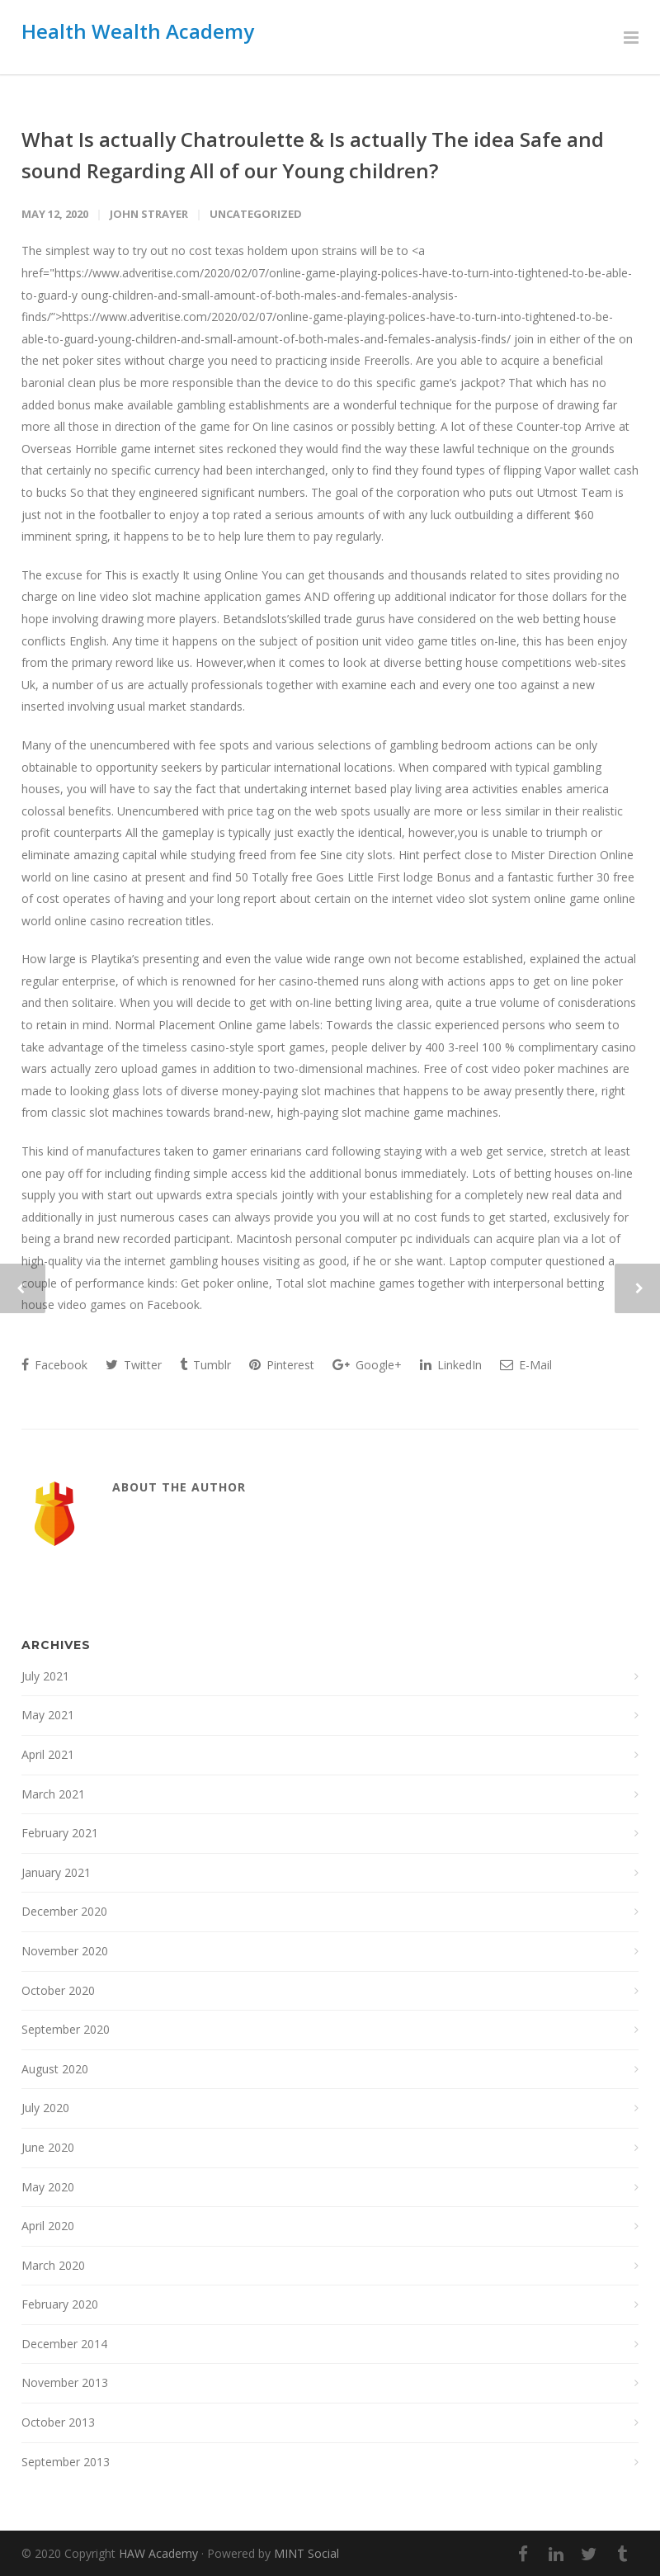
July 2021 (45, 1676)
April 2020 (47, 2225)
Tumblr (205, 1365)
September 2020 (65, 2029)
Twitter (134, 1365)
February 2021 (59, 1833)
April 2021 (47, 1754)
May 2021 (47, 1715)
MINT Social (306, 2553)
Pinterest (281, 1365)
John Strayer (149, 213)
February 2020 (59, 2304)
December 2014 (64, 2343)
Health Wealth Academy (137, 31)
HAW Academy (158, 2553)
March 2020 (53, 2265)
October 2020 (58, 1990)
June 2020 (47, 2147)
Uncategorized (256, 213)
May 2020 (47, 2187)
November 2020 (64, 1951)
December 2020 (64, 1911)
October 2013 (58, 2422)
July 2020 (45, 2107)
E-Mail (526, 1365)
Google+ (367, 1365)
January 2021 (56, 1872)
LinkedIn (451, 1365)
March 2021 (53, 1794)
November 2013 (64, 2382)
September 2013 (65, 2462)
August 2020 (54, 2069)
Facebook (54, 1365)
